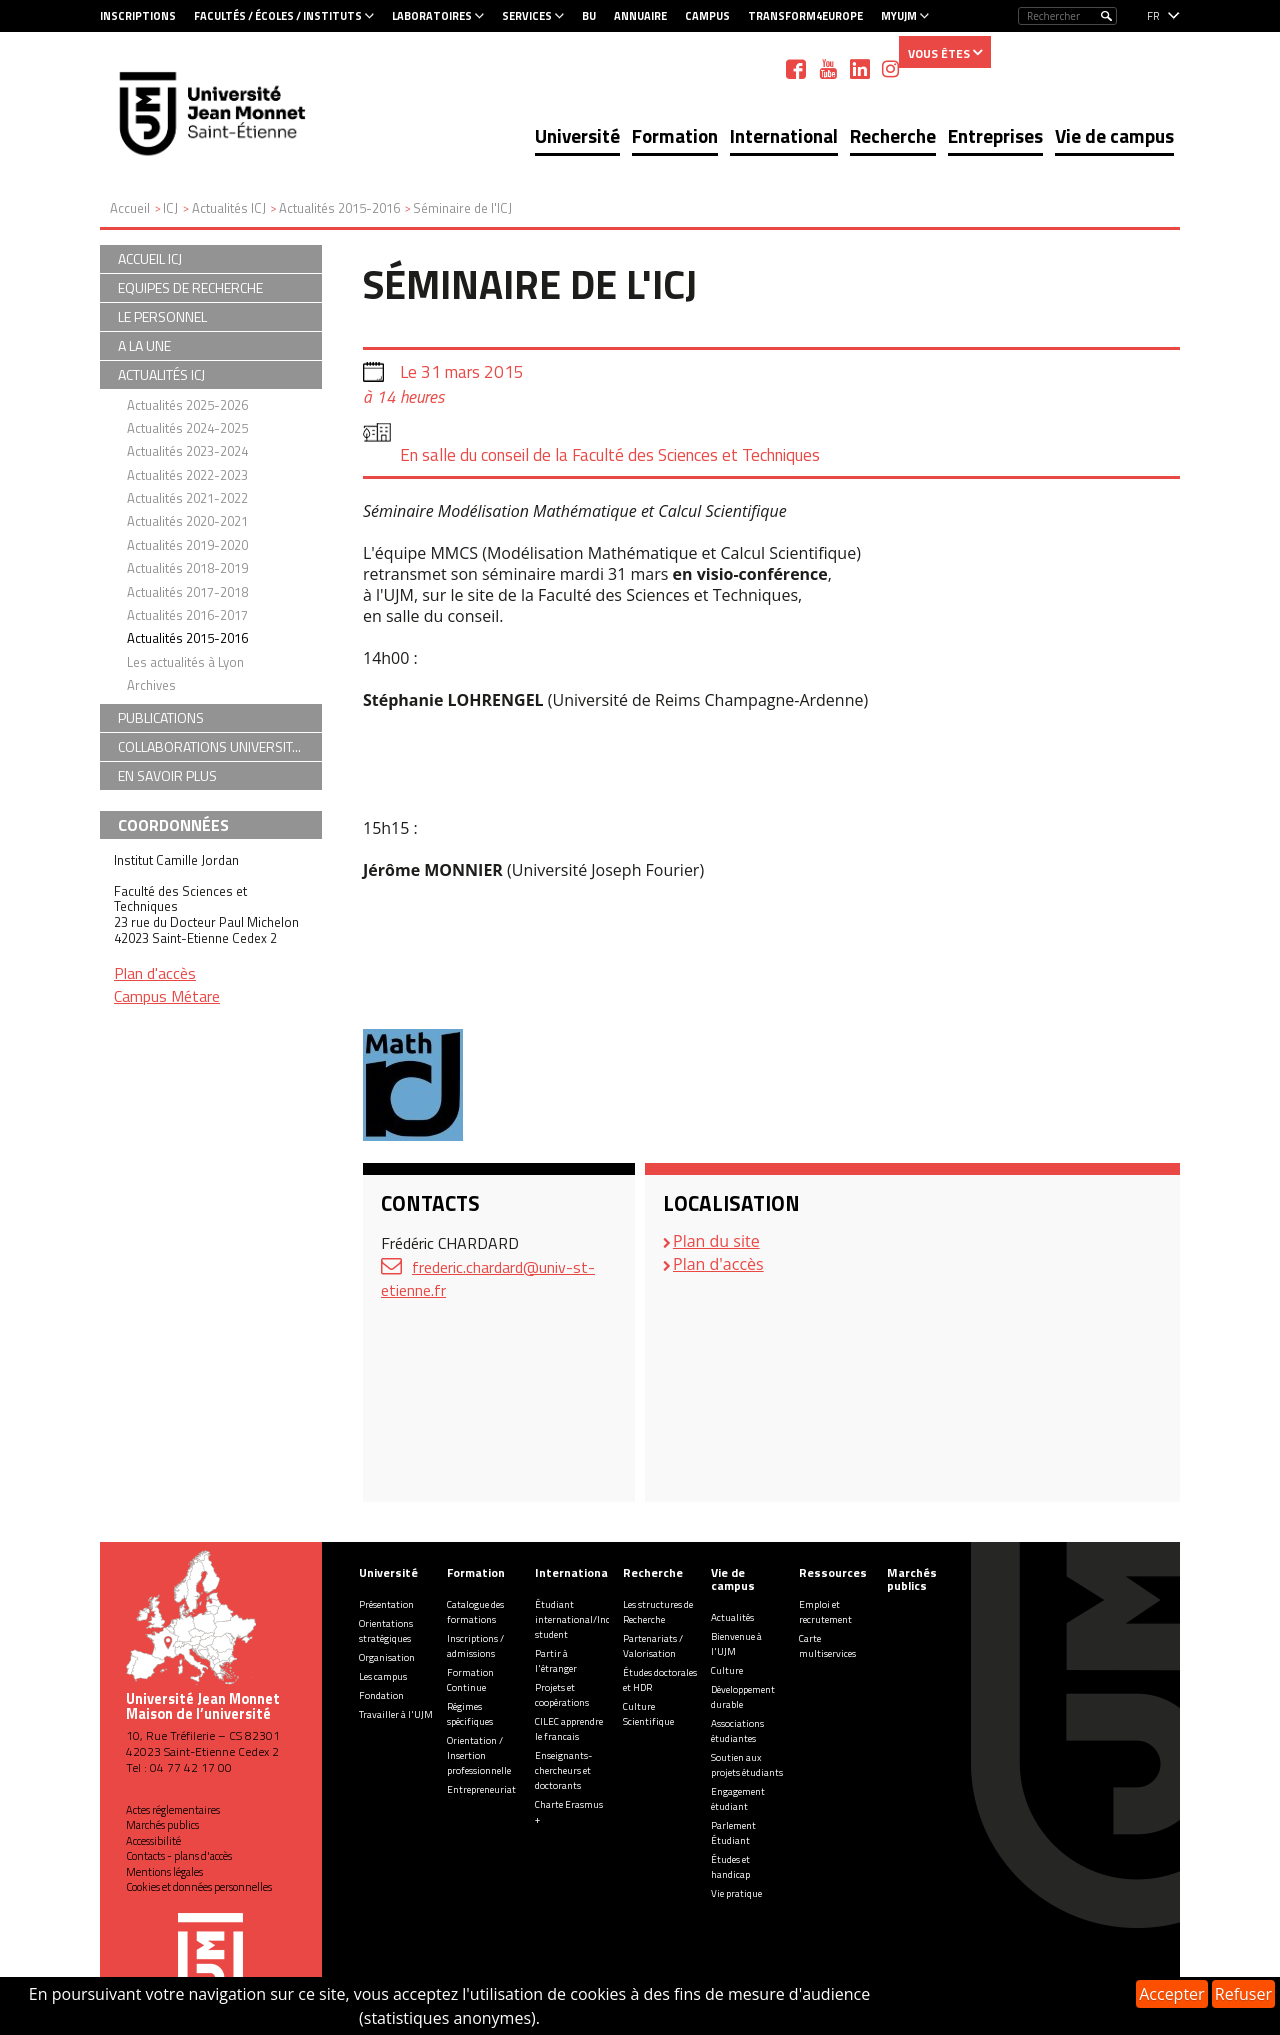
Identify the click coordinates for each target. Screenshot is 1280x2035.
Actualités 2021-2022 (187, 498)
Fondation (381, 1695)
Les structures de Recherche (658, 1612)
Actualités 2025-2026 (187, 405)
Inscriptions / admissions (475, 1646)
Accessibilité (153, 1841)
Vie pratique (736, 1893)
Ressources (833, 1572)
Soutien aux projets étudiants (747, 1765)
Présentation (386, 1604)
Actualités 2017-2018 (187, 592)
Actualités (732, 1617)
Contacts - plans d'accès (179, 1856)
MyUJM (899, 16)
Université (577, 135)
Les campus (383, 1676)
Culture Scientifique (648, 1714)
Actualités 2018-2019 (187, 568)
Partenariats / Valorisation (653, 1646)
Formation (675, 135)
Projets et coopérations (562, 1695)
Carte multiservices (827, 1646)
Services (527, 16)
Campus (707, 16)
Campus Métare (167, 996)
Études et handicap (730, 1867)
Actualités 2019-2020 (187, 545)
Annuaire (640, 16)
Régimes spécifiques (470, 1714)
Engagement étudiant (738, 1799)
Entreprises (995, 135)
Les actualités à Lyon (185, 662)
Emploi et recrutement (825, 1612)
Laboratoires (432, 16)
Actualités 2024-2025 (187, 428)
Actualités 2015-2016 (187, 638)
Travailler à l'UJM (396, 1714)
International (784, 135)
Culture (727, 1670)
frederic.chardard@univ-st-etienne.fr (488, 1278)
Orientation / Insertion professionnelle (479, 1755)
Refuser (1243, 1994)
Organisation (387, 1657)
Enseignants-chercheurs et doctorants (563, 1770)
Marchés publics (162, 1825)
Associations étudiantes (737, 1731)
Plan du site (716, 1241)
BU (589, 16)
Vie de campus (1114, 135)
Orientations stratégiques (386, 1631)
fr (1153, 16)
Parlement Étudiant (733, 1833)
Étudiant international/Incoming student (586, 1619)
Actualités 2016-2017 (187, 615)
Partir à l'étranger (556, 1661)
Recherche (893, 135)
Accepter (1171, 1994)
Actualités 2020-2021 (187, 521)
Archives (151, 685)
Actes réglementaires (173, 1810)
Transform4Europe (805, 16)
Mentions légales (164, 1872)
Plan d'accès (718, 1264)
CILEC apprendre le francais (569, 1729)
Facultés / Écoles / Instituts (278, 16)
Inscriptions (138, 16)
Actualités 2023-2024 (187, 451)
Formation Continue (470, 1680)
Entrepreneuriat (481, 1789)
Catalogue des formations (475, 1612)
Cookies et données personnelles (199, 1887)
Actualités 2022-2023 (187, 475)
